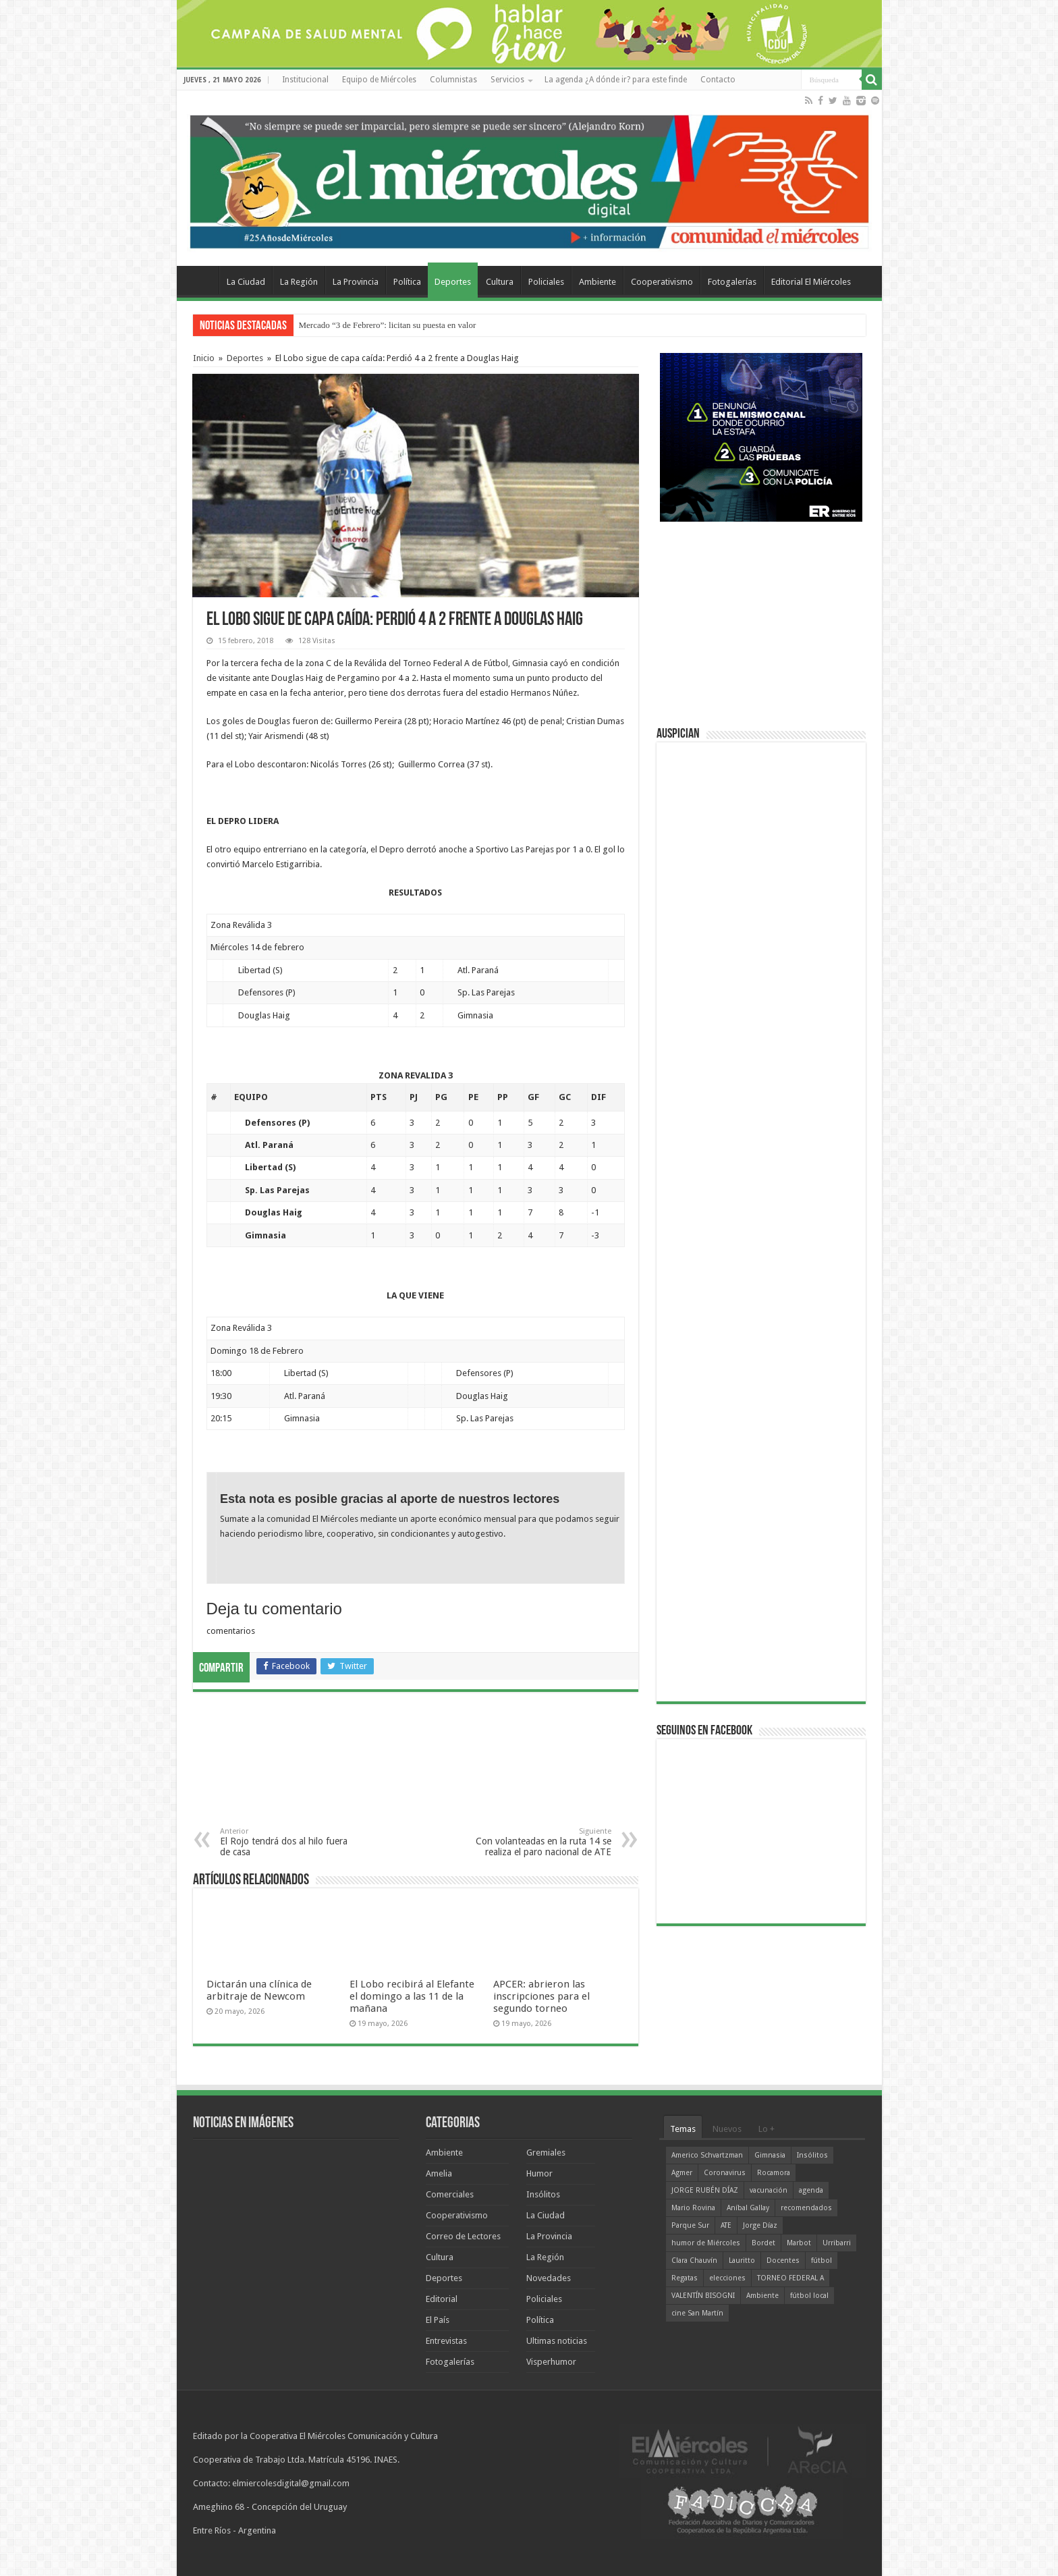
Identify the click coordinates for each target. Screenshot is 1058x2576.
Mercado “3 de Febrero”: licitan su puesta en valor (387, 325)
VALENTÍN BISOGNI (703, 2295)
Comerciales (450, 2194)
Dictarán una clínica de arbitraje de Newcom (259, 1990)
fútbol (821, 2260)
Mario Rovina (693, 2207)
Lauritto (742, 2260)
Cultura (499, 282)
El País (437, 2320)
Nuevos (727, 2129)
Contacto (717, 79)
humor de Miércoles (705, 2243)
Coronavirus (725, 2172)
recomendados (806, 2207)
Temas (683, 2129)
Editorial (441, 2299)
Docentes (783, 2260)
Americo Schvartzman (707, 2155)
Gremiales (545, 2152)
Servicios (507, 79)
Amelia (439, 2173)
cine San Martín (697, 2313)
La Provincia (356, 282)
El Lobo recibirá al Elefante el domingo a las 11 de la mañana (412, 1996)
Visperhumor (551, 2362)
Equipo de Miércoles (379, 79)
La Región (299, 282)
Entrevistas (446, 2341)
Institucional (305, 79)
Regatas (684, 2278)
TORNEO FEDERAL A (790, 2278)
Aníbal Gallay (748, 2207)
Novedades (548, 2278)
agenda (811, 2190)
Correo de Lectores (463, 2236)
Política (407, 282)
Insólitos (543, 2194)
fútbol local (809, 2295)
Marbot (799, 2243)
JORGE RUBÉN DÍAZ (704, 2190)
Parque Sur (690, 2225)
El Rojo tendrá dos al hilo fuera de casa (289, 1842)
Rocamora (773, 2172)
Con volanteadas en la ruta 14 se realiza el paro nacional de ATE (542, 1842)
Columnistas (453, 79)
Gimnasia (769, 2155)
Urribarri (837, 2243)
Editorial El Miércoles (811, 282)
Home (201, 280)
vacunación (768, 2190)
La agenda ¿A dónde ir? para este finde (616, 79)
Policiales (546, 282)
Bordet (763, 2243)
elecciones (727, 2278)
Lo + (766, 2129)
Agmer (681, 2172)
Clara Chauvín (694, 2260)
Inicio (204, 358)
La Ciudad (246, 282)
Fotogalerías (732, 282)
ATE (726, 2225)
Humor (539, 2173)
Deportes (453, 282)
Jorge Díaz (760, 2225)
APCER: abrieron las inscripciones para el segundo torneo (541, 1996)
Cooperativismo (662, 282)
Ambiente (597, 282)
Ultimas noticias (556, 2341)
